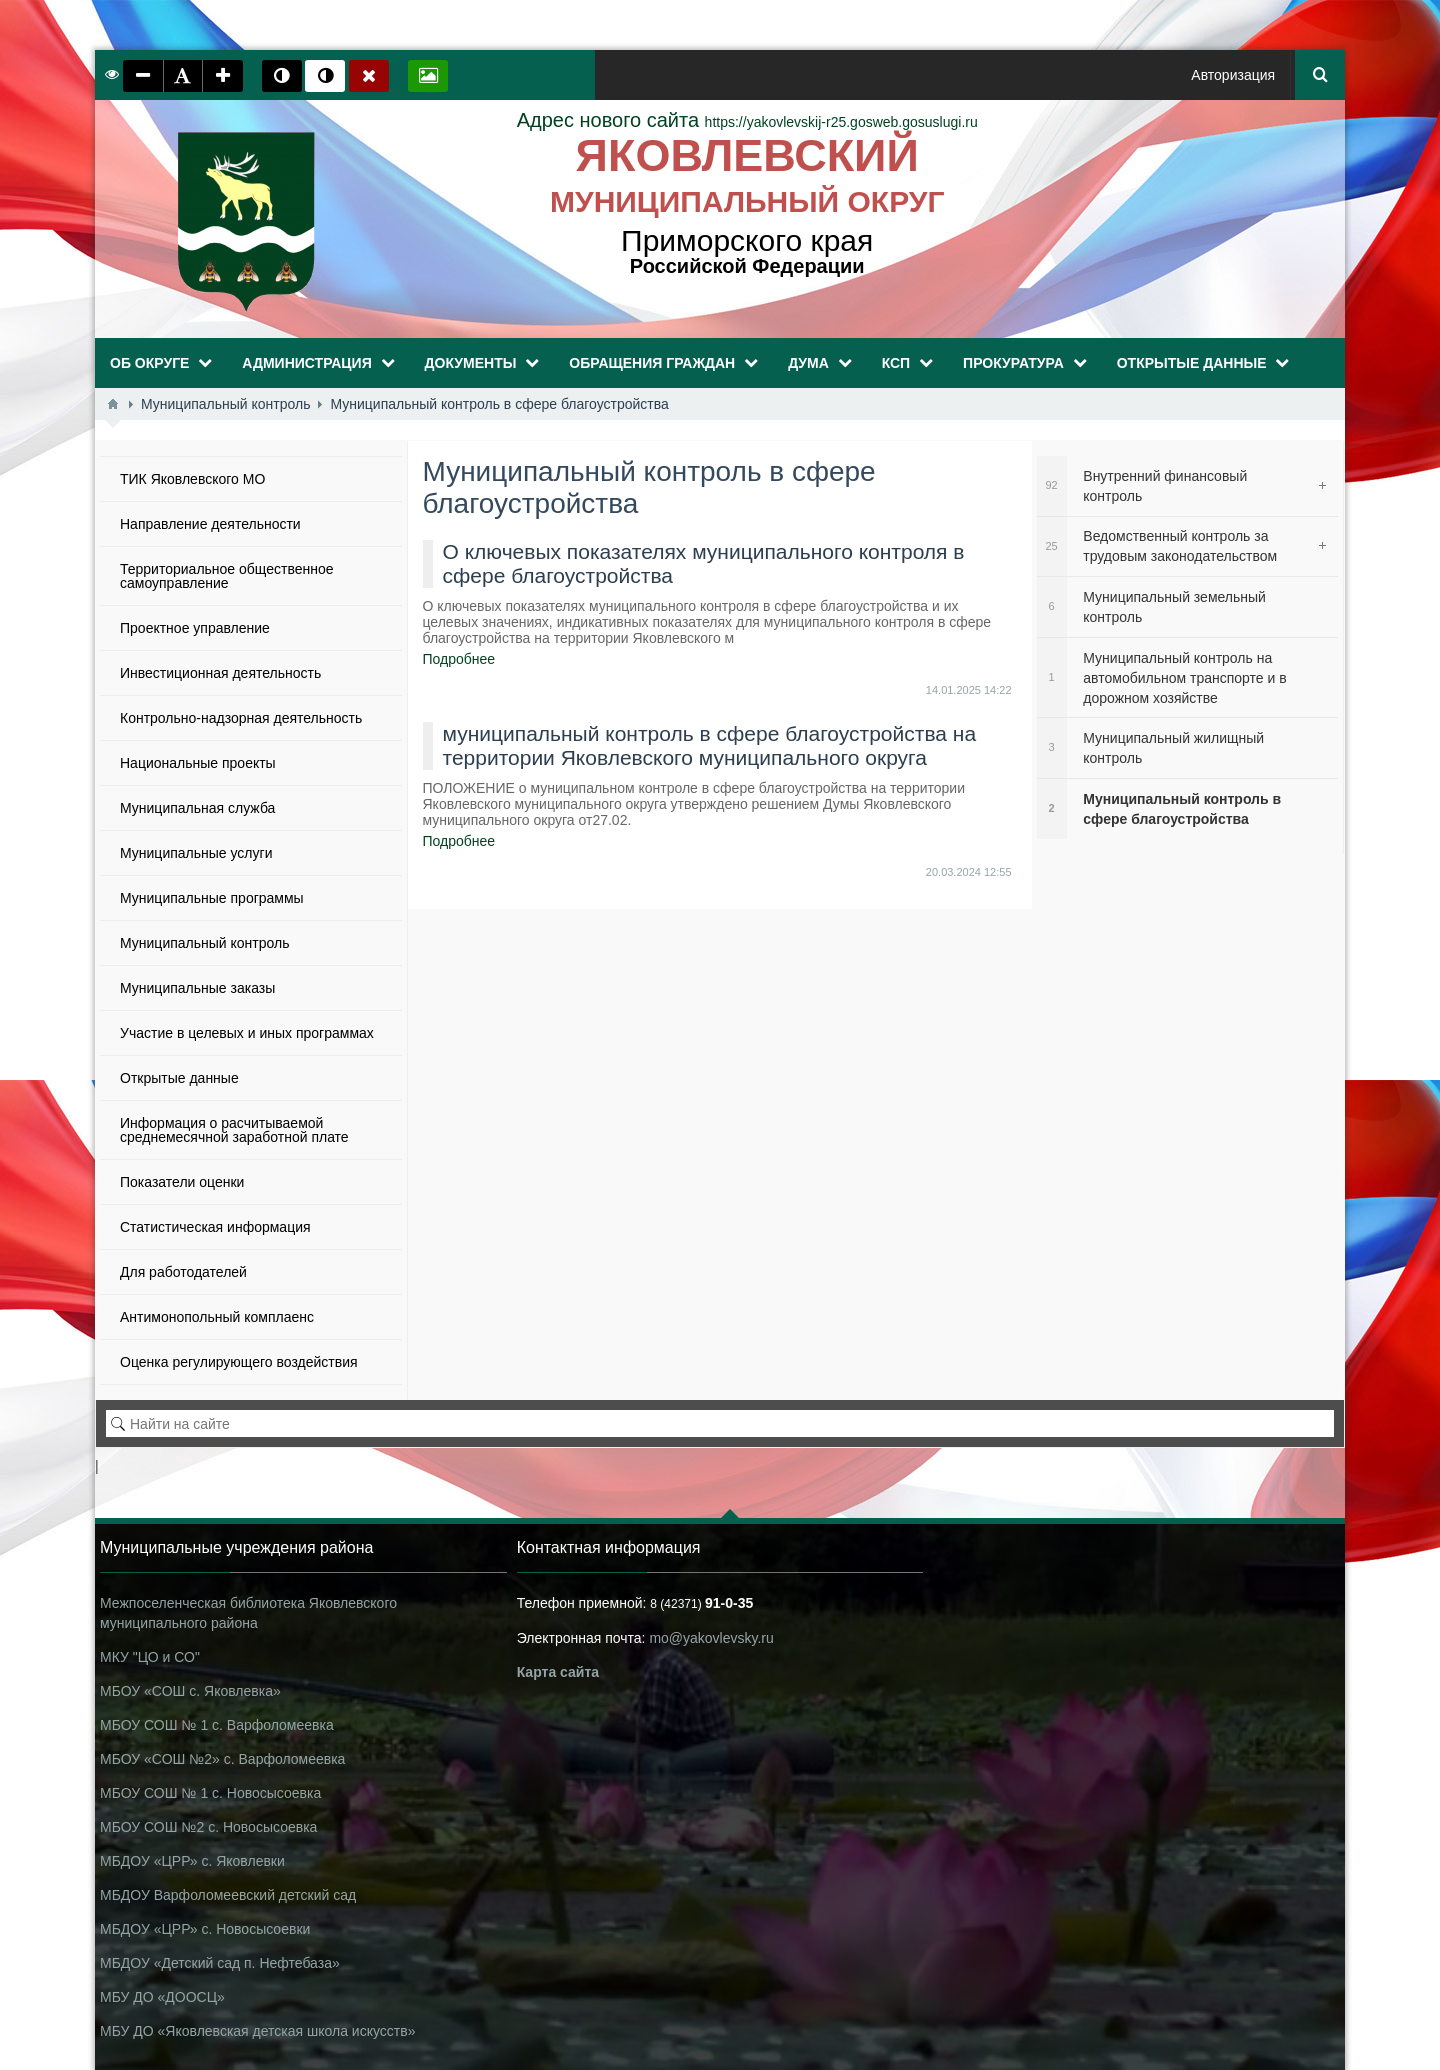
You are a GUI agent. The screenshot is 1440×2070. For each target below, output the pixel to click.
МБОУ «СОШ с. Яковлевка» (190, 1691)
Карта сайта (558, 1672)
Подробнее (459, 659)
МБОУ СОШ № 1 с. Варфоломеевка (217, 1725)
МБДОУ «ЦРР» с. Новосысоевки (205, 1929)
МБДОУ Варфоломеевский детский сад (228, 1895)
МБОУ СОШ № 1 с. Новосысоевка (210, 1793)
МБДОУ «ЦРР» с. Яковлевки (192, 1861)
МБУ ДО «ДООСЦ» (162, 1997)
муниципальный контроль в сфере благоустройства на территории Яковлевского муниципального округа (710, 745)
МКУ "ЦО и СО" (150, 1657)
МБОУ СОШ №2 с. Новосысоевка (208, 1827)
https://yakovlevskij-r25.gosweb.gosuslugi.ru (747, 122)
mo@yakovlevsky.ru (711, 1638)
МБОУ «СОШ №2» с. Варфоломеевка (222, 1759)
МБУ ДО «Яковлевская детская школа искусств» (257, 2031)
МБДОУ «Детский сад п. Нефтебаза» (220, 1963)
